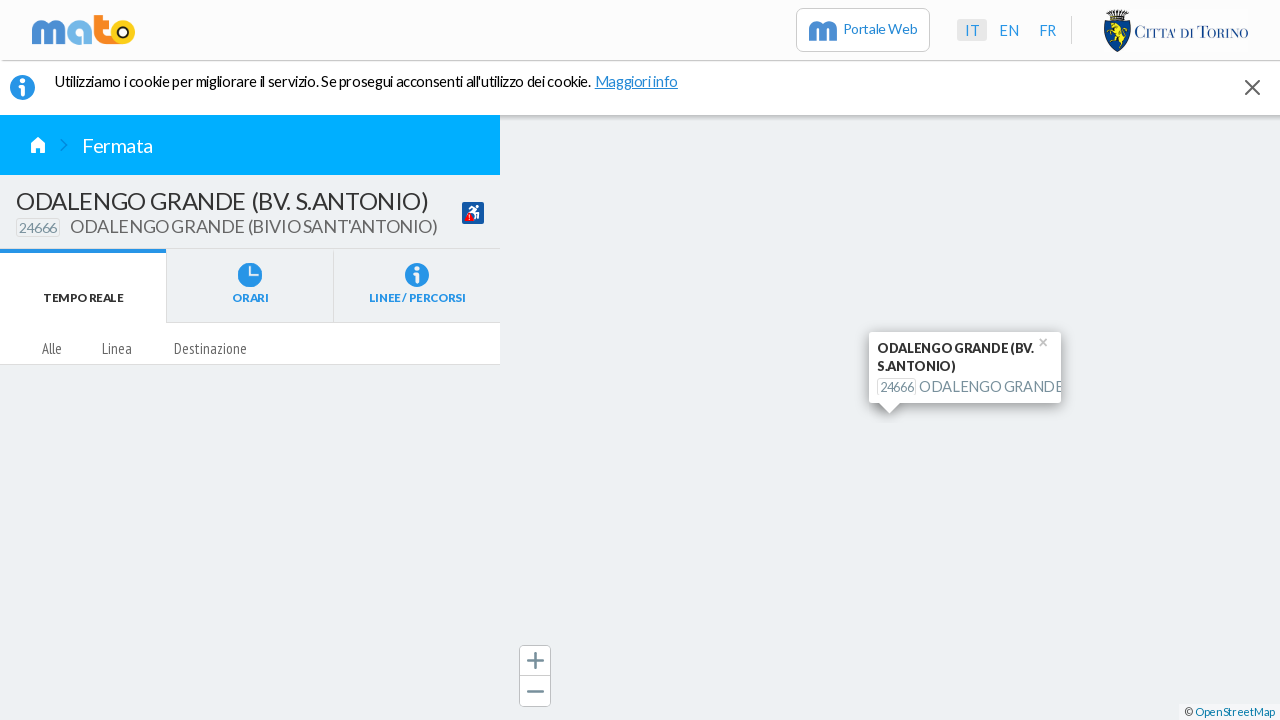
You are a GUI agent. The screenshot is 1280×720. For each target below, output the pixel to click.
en (1008, 30)
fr (1047, 30)
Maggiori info (647, 81)
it (972, 30)
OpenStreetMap (1235, 711)
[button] (535, 661)
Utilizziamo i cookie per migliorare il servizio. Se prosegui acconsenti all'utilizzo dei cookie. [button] (379, 81)
